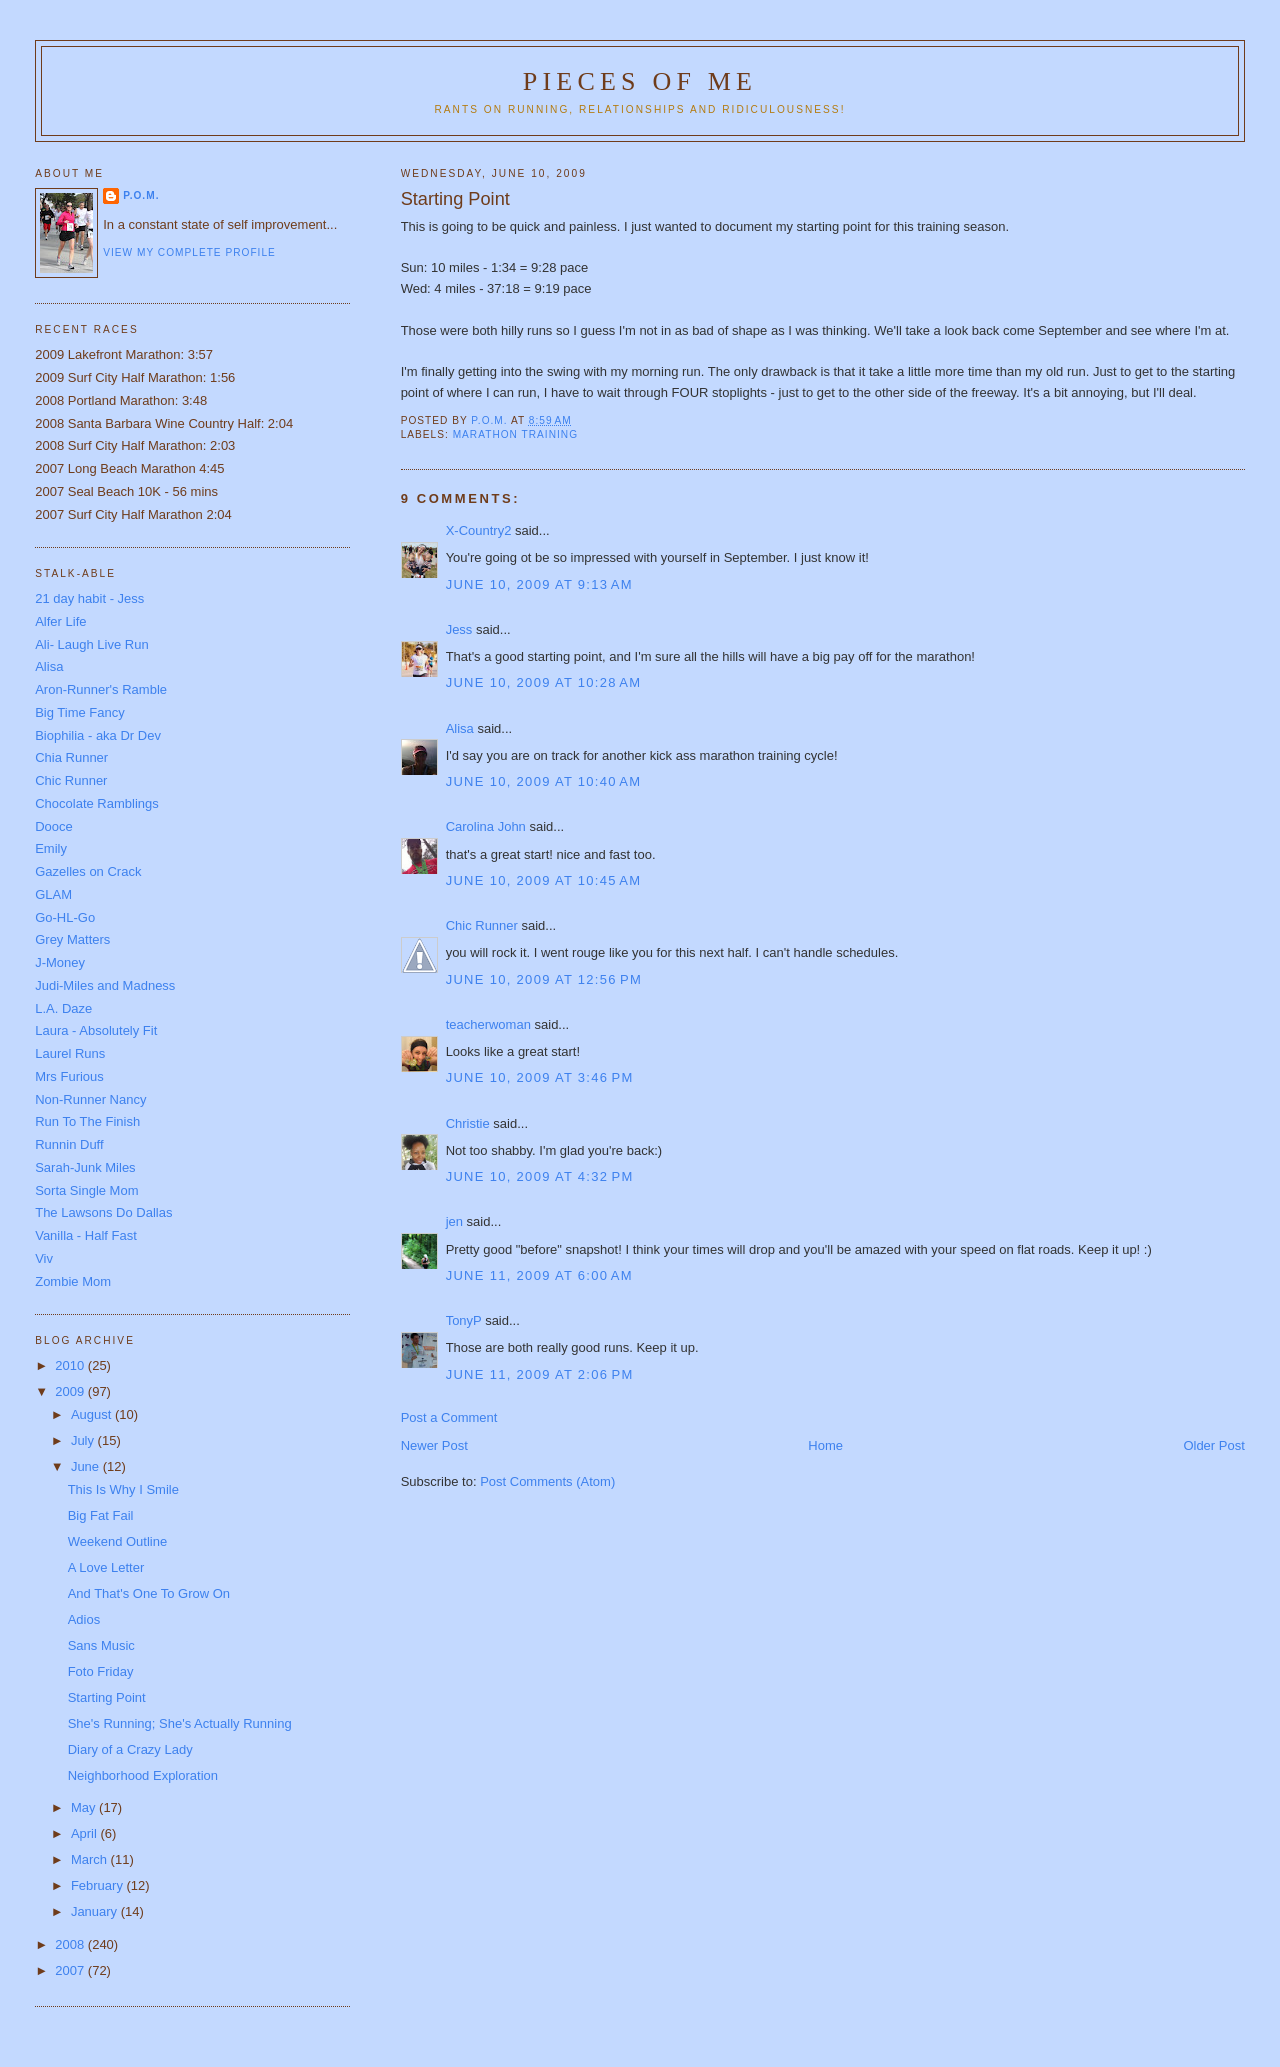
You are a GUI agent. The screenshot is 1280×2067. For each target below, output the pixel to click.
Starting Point (107, 1697)
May (85, 1807)
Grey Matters (72, 939)
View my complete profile (189, 252)
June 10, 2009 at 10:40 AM (544, 781)
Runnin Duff (69, 1144)
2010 (71, 1365)
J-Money (60, 962)
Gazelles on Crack (88, 871)
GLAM (53, 894)
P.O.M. (141, 195)
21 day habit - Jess (89, 598)
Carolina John (486, 826)
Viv (44, 1258)
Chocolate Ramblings (97, 803)
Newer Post (434, 1445)
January (96, 1911)
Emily (51, 848)
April (86, 1833)
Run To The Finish (87, 1121)
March (91, 1859)
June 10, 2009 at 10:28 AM (544, 682)
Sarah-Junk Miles (85, 1167)
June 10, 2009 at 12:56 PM (544, 979)
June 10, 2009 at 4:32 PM (540, 1176)
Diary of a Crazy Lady (130, 1749)
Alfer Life (60, 621)
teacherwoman (488, 1024)
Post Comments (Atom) (547, 1481)
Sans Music (101, 1645)
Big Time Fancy (80, 712)
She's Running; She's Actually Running (180, 1723)
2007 (71, 1970)
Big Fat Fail (101, 1515)
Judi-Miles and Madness (105, 985)
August (93, 1414)
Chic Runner (482, 925)
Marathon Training (515, 434)
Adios (84, 1619)
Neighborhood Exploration (143, 1775)
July (84, 1440)
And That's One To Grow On (149, 1593)
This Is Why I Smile (123, 1489)
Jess (459, 629)
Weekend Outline (118, 1541)
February (99, 1885)
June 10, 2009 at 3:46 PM (540, 1077)
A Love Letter (106, 1567)
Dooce (54, 826)
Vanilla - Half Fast (86, 1235)
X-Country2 (479, 530)
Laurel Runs (70, 1053)
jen (454, 1221)
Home (825, 1445)
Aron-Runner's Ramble (101, 689)
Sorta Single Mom (86, 1190)
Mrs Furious (69, 1076)
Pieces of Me (640, 81)
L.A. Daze (63, 1008)
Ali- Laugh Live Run (91, 644)
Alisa (460, 728)
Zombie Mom (73, 1281)
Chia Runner (71, 757)
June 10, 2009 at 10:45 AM (544, 880)
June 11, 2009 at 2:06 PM (540, 1374)
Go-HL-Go (65, 917)
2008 (71, 1944)
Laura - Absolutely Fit (96, 1030)
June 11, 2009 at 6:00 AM (539, 1275)
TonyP (464, 1320)
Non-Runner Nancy (90, 1099)
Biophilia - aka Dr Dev (98, 735)
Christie (468, 1123)
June (87, 1466)
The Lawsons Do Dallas (103, 1212)
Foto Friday (101, 1671)
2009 (71, 1391)
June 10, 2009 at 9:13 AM (539, 584)
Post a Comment (449, 1417)
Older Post (1213, 1445)
